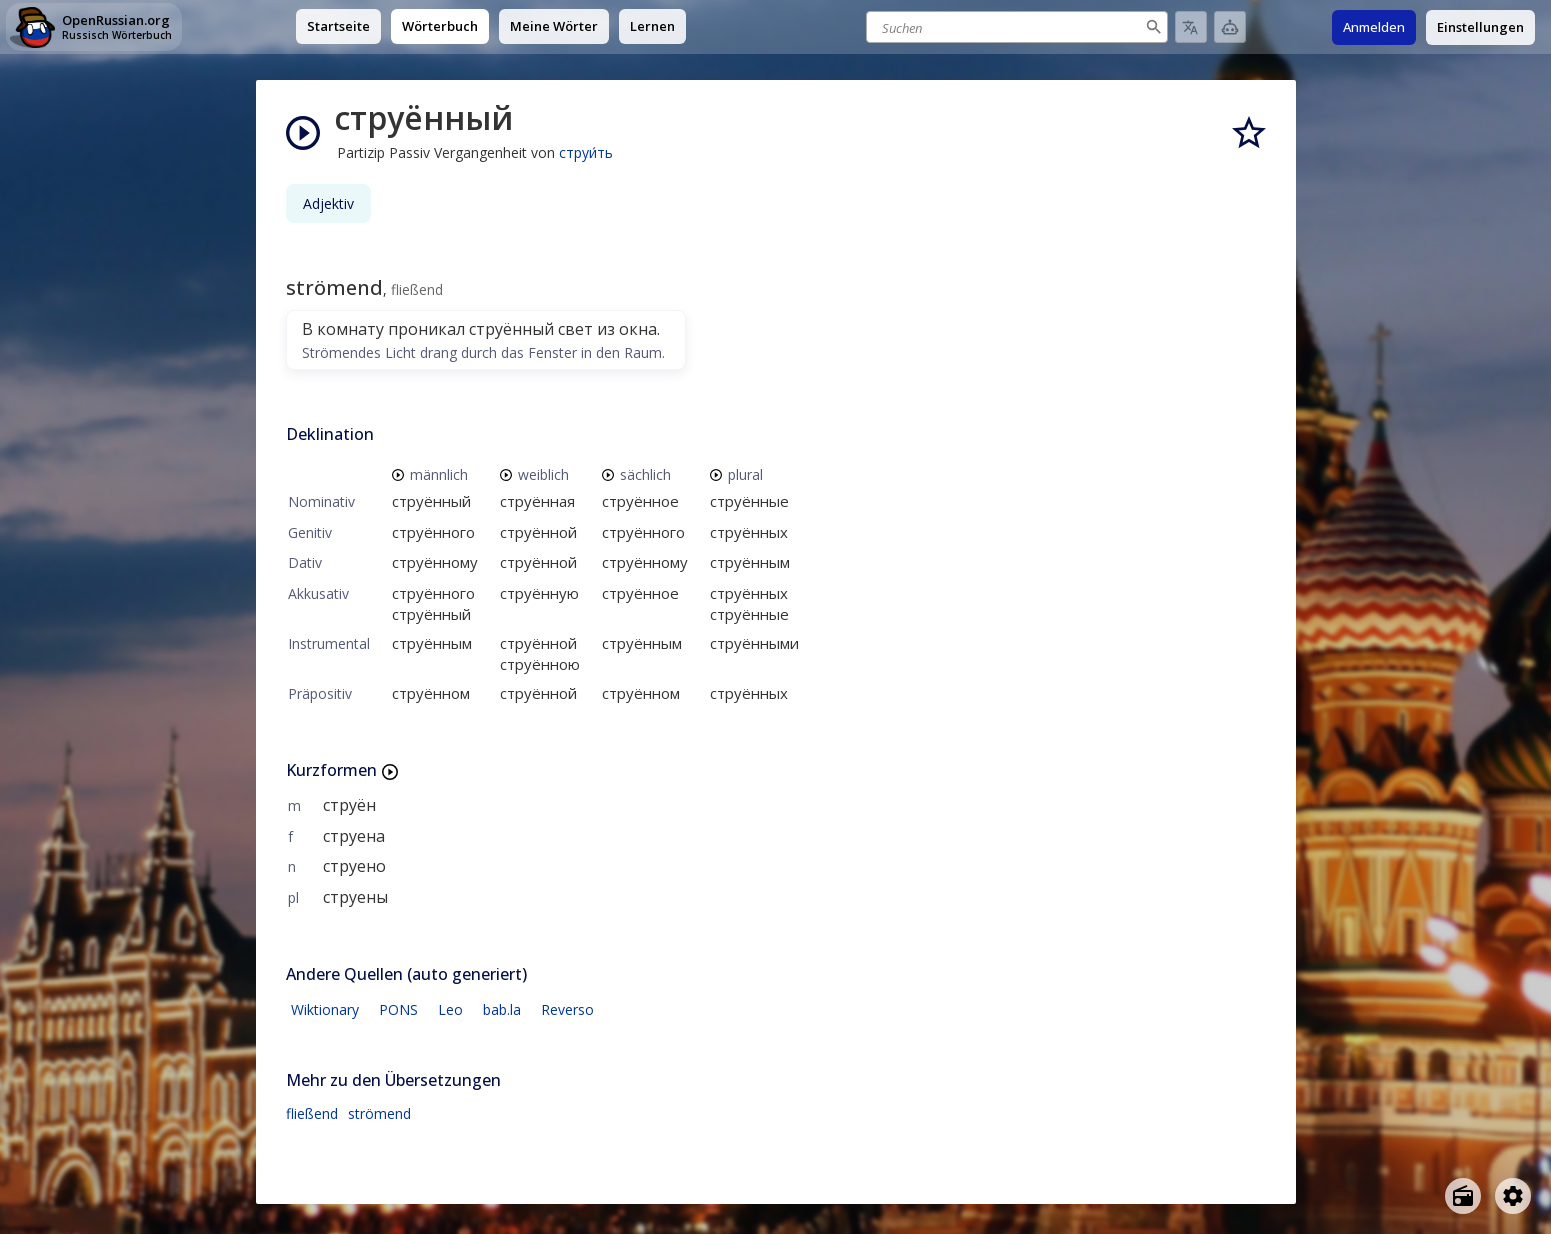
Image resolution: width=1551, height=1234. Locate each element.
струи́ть (586, 152)
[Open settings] (1513, 1196)
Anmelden (1374, 27)
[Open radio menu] (1463, 1196)
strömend (379, 1113)
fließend (312, 1113)
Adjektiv (328, 203)
